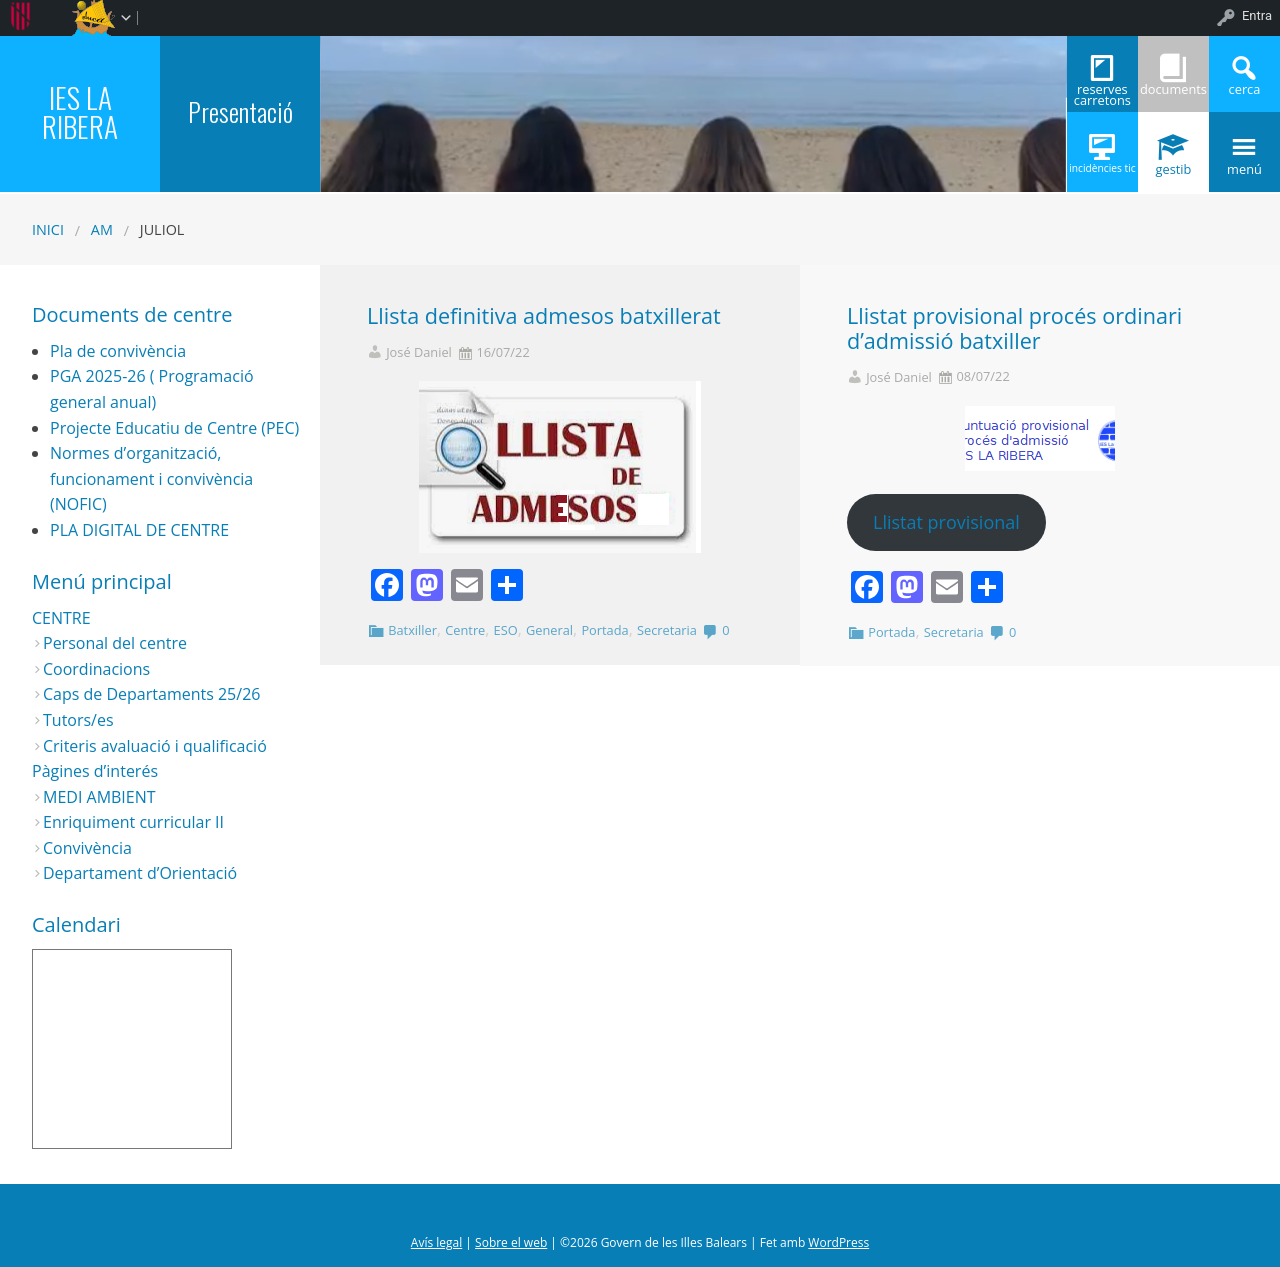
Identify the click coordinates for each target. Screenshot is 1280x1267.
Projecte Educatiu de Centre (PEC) (174, 428)
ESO (506, 630)
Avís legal (436, 1242)
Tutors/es (78, 720)
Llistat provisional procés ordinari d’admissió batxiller (1014, 328)
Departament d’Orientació (140, 873)
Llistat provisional (946, 522)
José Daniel (419, 352)
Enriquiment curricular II (133, 822)
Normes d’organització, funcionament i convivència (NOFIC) (151, 478)
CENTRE (61, 618)
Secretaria (667, 630)
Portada (604, 630)
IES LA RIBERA (80, 111)
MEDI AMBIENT (99, 797)
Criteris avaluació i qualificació (155, 746)
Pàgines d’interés (95, 771)
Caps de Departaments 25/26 (151, 694)
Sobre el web (511, 1242)
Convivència (87, 848)
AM (102, 229)
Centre (465, 630)
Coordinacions (96, 669)
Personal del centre (115, 643)
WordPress (838, 1242)
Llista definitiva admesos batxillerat (544, 315)
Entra (1257, 15)
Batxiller (412, 630)
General (549, 630)
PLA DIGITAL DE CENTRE (139, 530)
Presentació (240, 111)
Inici (48, 229)
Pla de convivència (118, 351)
